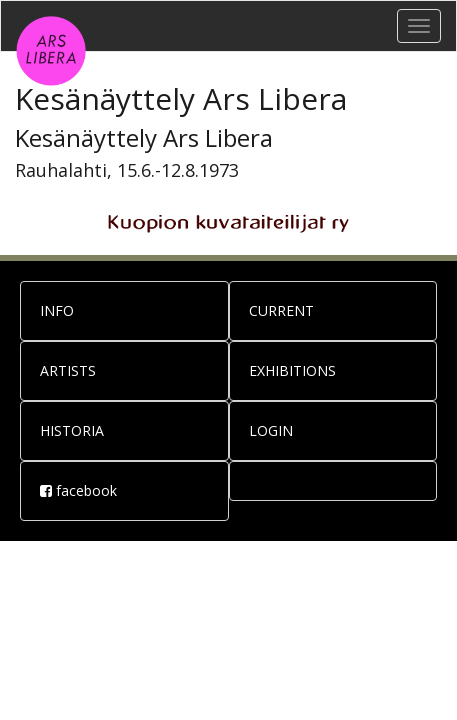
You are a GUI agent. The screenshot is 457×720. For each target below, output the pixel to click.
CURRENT (281, 310)
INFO (57, 310)
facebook (78, 490)
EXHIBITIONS (292, 370)
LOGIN (271, 430)
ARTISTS (68, 370)
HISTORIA (72, 430)
